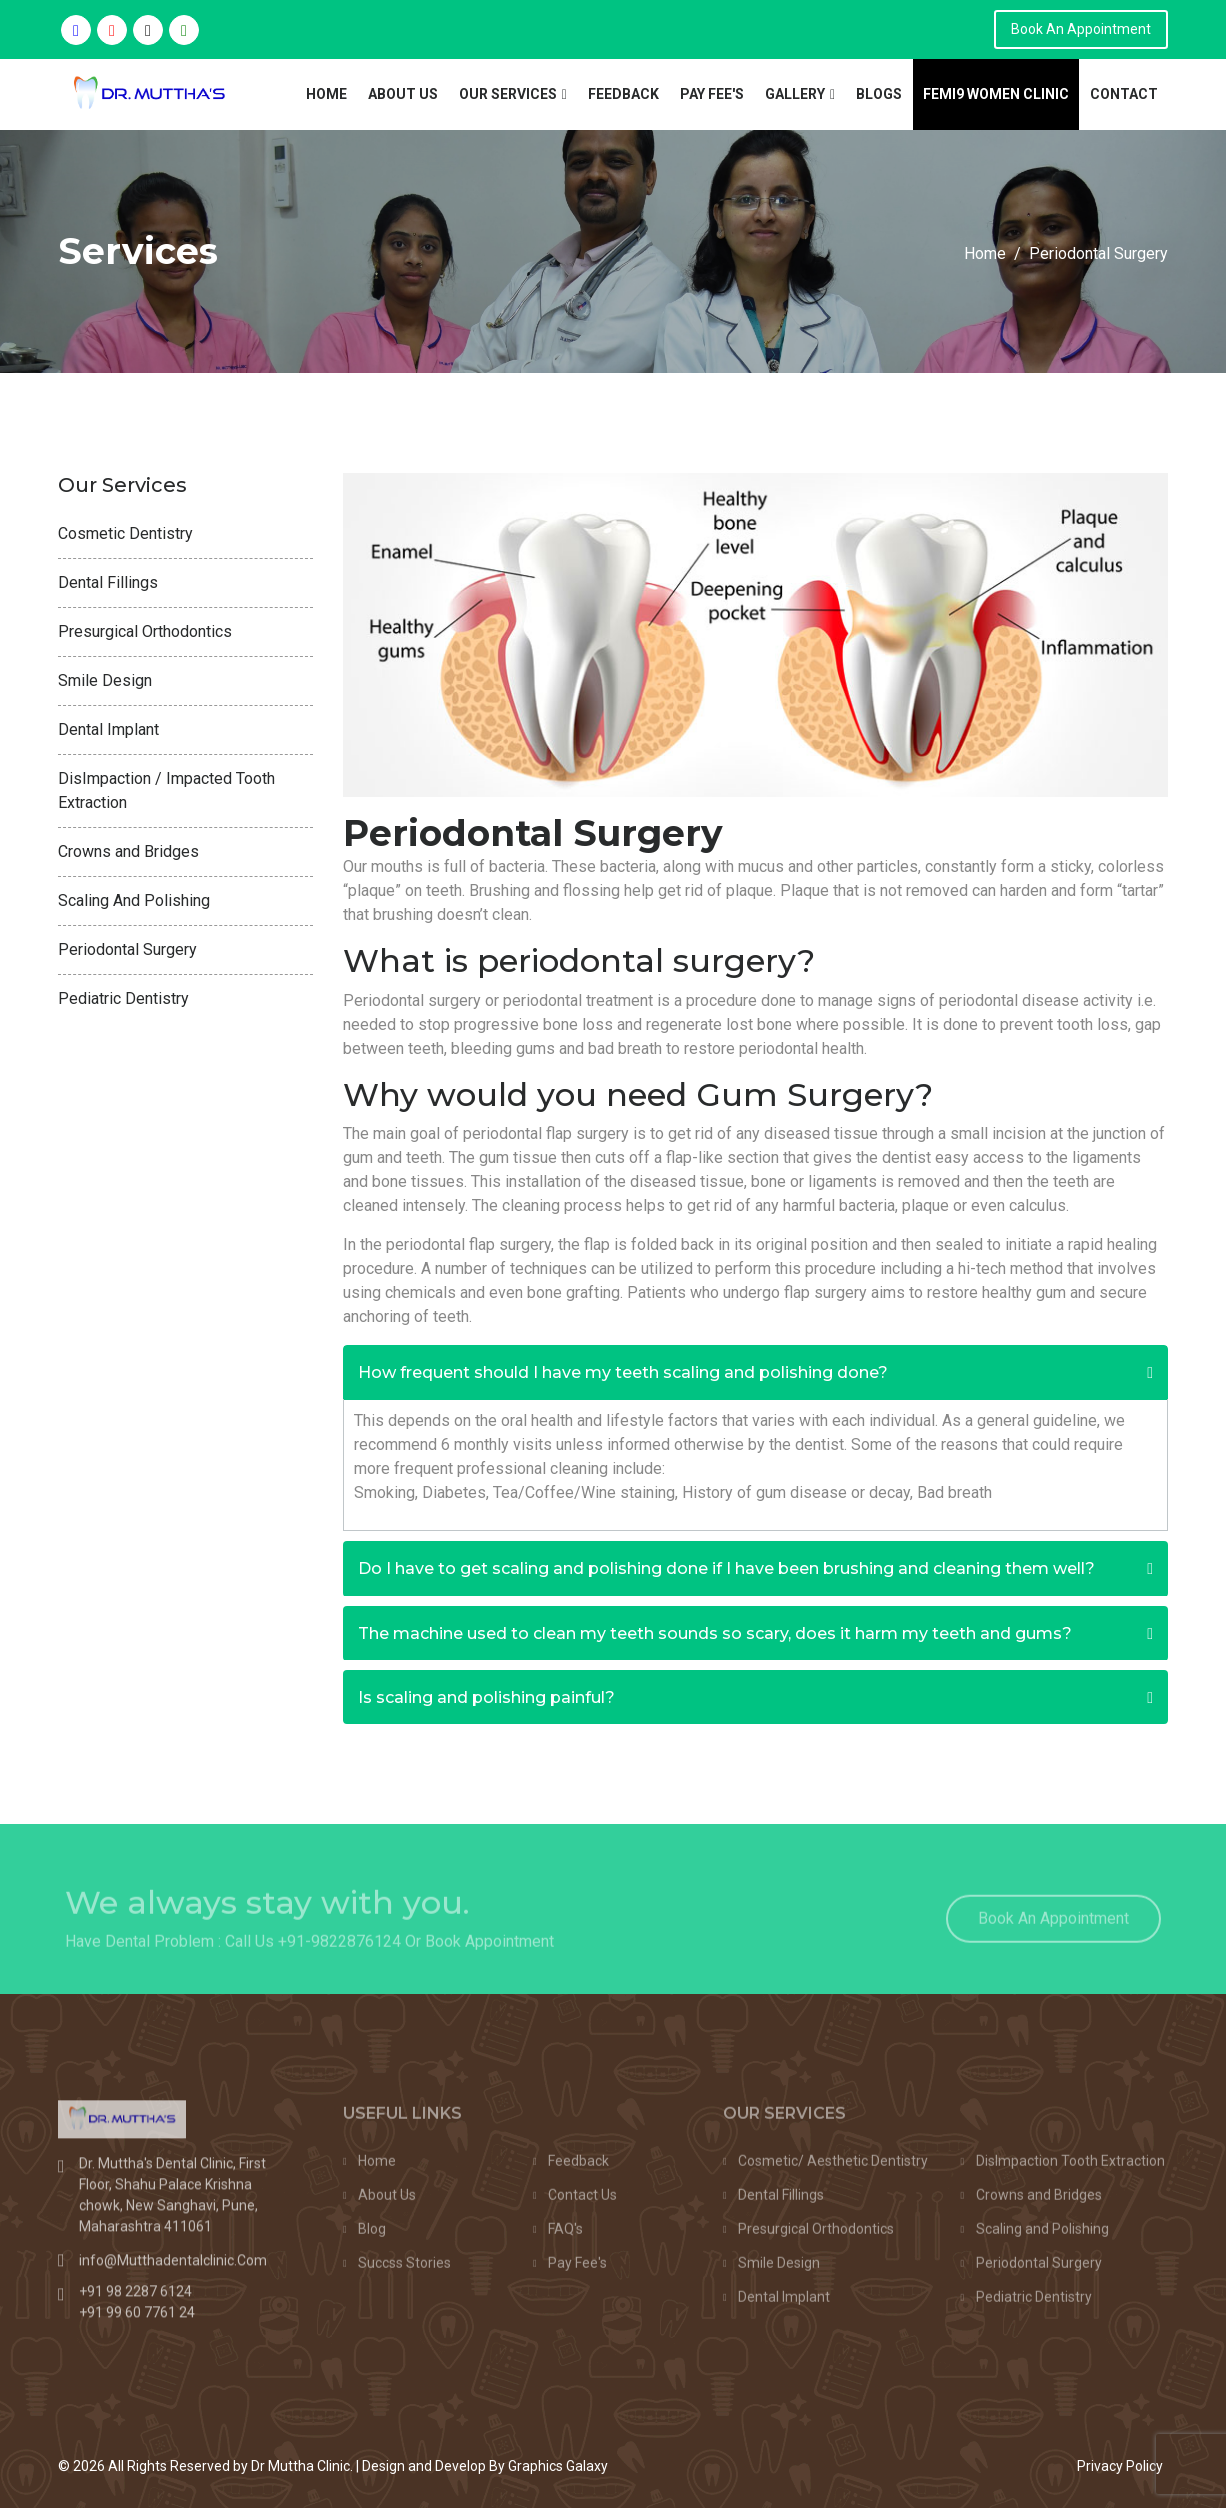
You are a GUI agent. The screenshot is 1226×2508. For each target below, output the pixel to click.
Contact (1124, 94)
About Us (403, 94)
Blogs (879, 94)
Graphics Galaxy (558, 2466)
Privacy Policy (1120, 2466)
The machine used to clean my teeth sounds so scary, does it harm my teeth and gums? (715, 1633)
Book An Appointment (1081, 29)
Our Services (508, 94)
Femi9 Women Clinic (996, 94)
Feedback (623, 94)
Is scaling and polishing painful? (486, 1697)
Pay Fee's (712, 94)
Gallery (795, 94)
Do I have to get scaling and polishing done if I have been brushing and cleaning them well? (726, 1568)
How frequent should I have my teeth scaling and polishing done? (623, 1372)
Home (326, 94)
